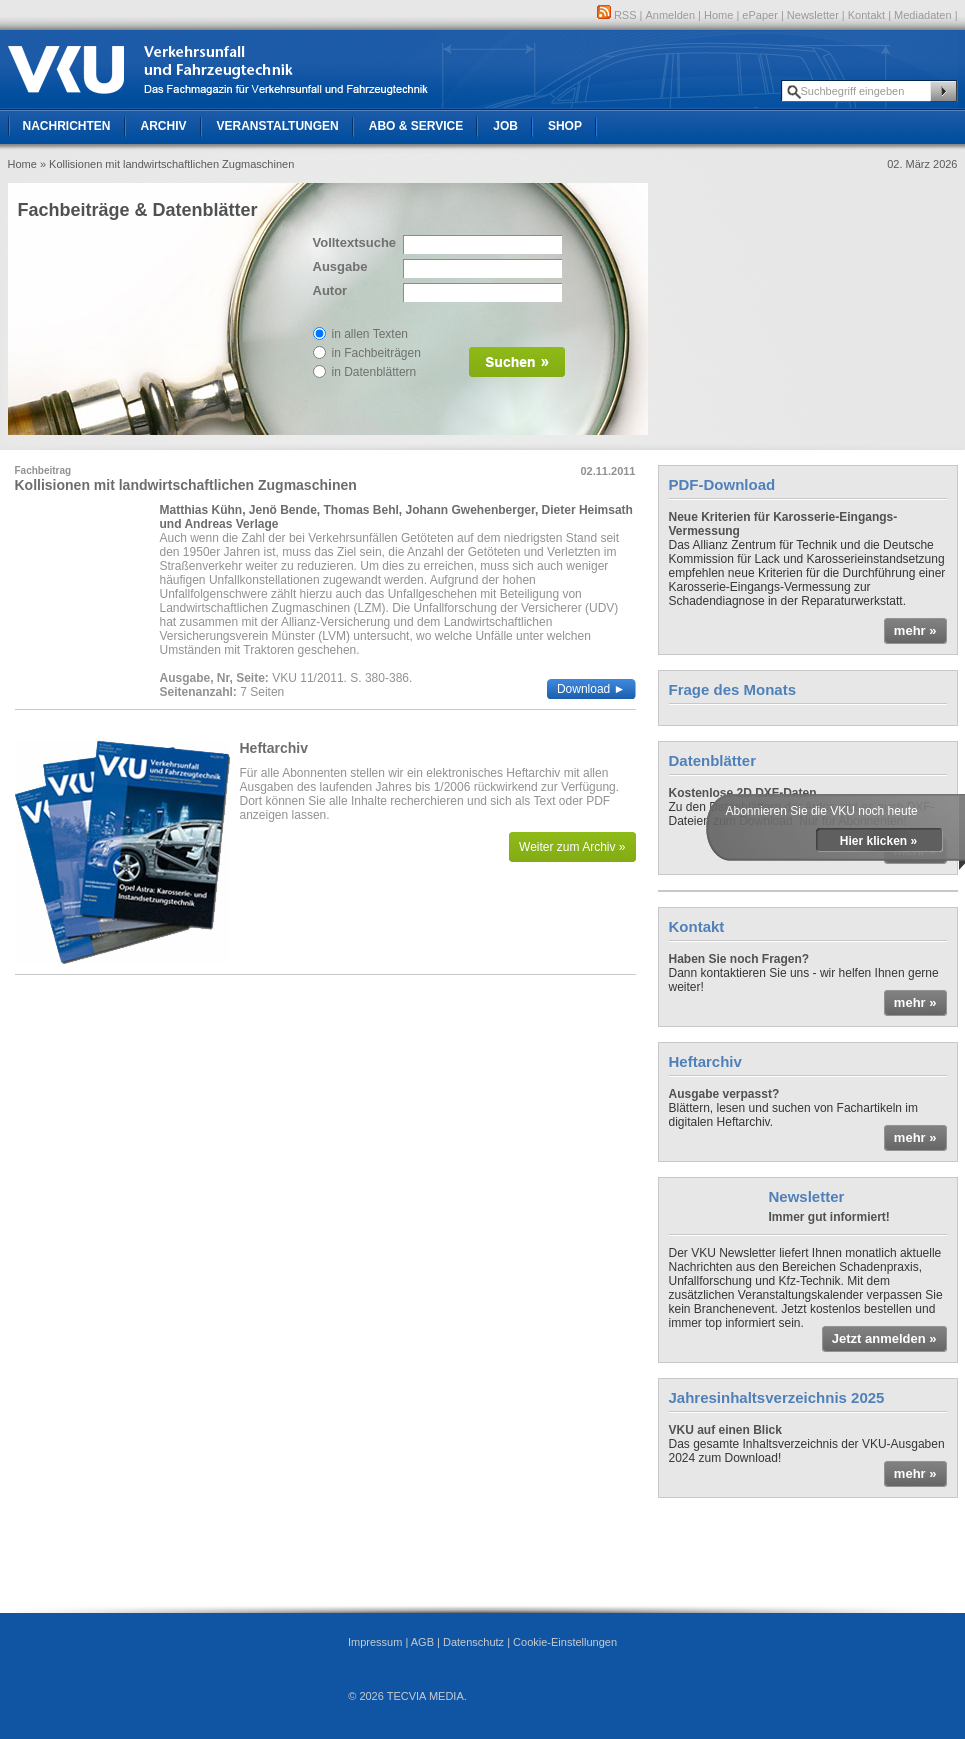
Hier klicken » (878, 841)
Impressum (375, 1642)
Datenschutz (473, 1642)
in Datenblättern (374, 372)
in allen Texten (370, 334)
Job (505, 126)
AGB (422, 1642)
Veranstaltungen (278, 126)
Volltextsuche (353, 242)
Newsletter (813, 15)
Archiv (164, 126)
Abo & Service (416, 126)
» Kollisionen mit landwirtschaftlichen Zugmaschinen (167, 164)
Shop (565, 126)
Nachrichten (67, 126)
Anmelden (671, 15)
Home (718, 15)
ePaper (759, 15)
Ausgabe (340, 266)
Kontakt (866, 15)
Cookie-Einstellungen (565, 1642)
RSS (617, 15)
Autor (330, 290)
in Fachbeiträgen (376, 353)
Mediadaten (923, 15)
